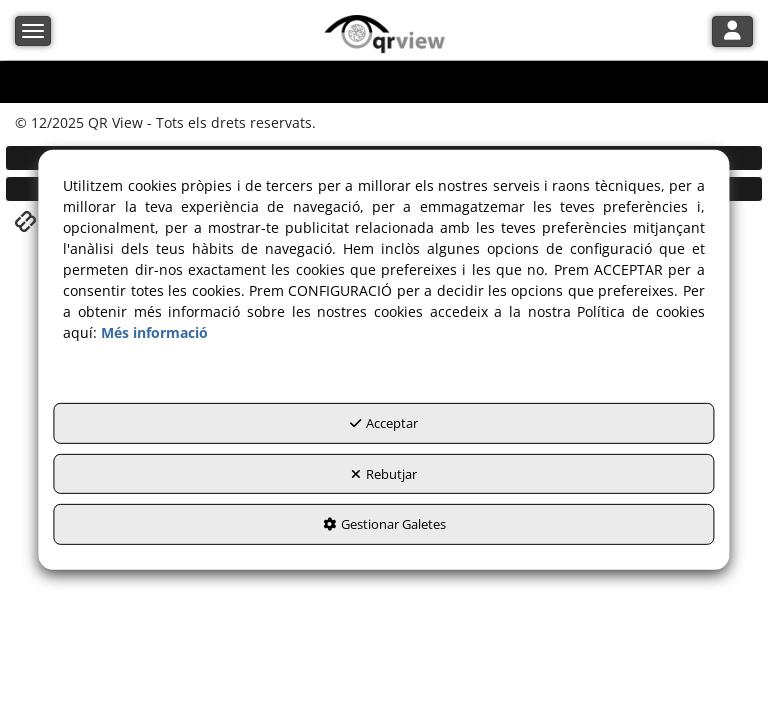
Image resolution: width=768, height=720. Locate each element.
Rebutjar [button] (384, 474)
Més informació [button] (154, 332)
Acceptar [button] (384, 423)
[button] (384, 35)
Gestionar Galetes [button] (384, 524)
